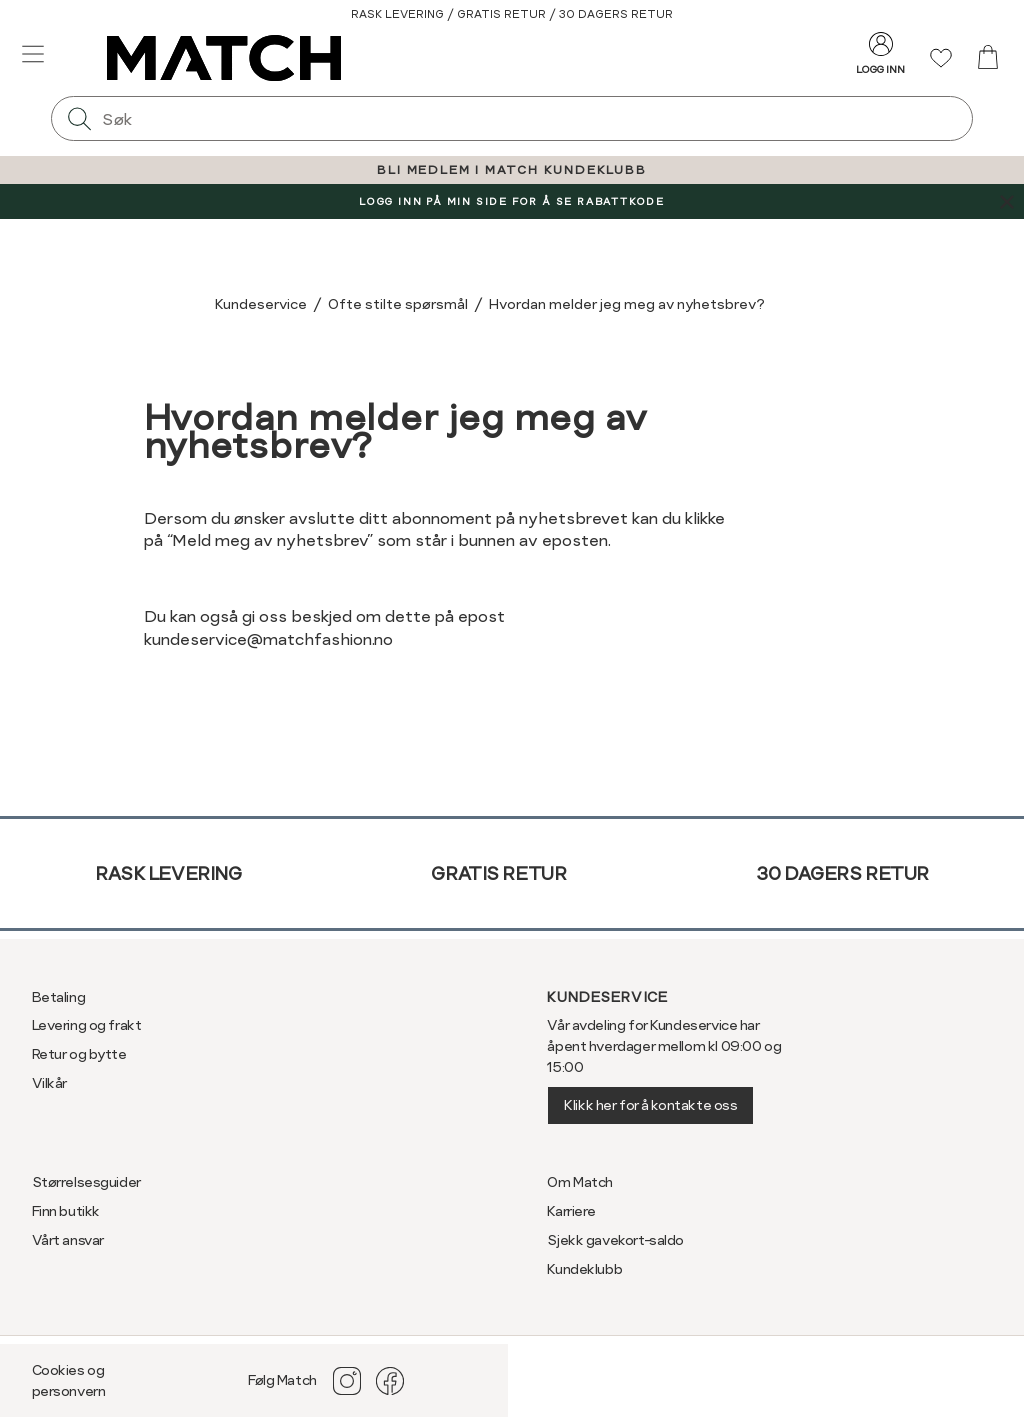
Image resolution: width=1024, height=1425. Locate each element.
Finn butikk (66, 1211)
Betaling (59, 997)
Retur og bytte (79, 1054)
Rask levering (168, 873)
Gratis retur (498, 873)
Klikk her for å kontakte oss (650, 1105)
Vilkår (49, 1083)
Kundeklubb (584, 1269)
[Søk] (79, 118)
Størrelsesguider (86, 1182)
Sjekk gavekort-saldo (615, 1240)
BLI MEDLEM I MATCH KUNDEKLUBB (511, 170)
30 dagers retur (842, 873)
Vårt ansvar (68, 1240)
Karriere (571, 1211)
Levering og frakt (87, 1025)
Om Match (580, 1182)
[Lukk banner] (1006, 201)
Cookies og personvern (69, 1380)
